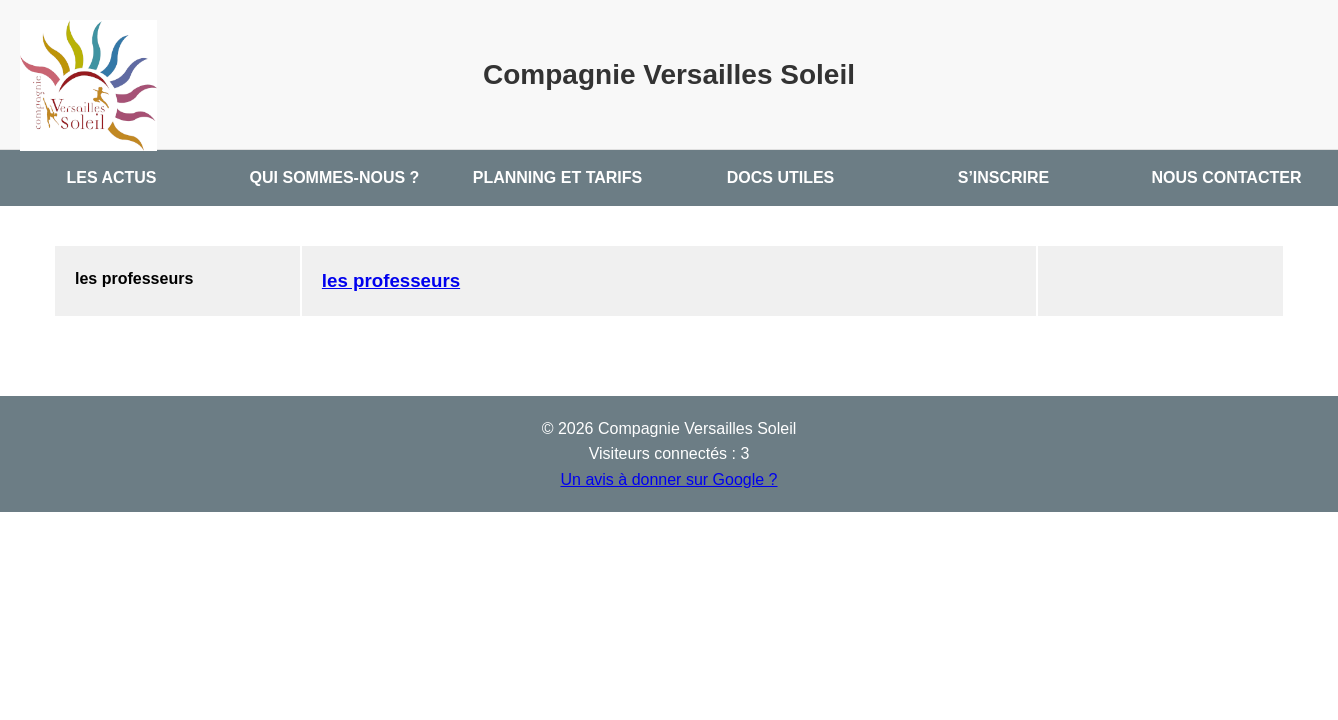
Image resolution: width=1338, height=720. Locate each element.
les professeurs (391, 280)
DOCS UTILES (781, 177)
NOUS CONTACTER (1227, 177)
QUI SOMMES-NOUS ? (335, 177)
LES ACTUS (111, 177)
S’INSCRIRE (1004, 177)
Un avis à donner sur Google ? (668, 479)
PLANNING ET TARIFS (557, 177)
